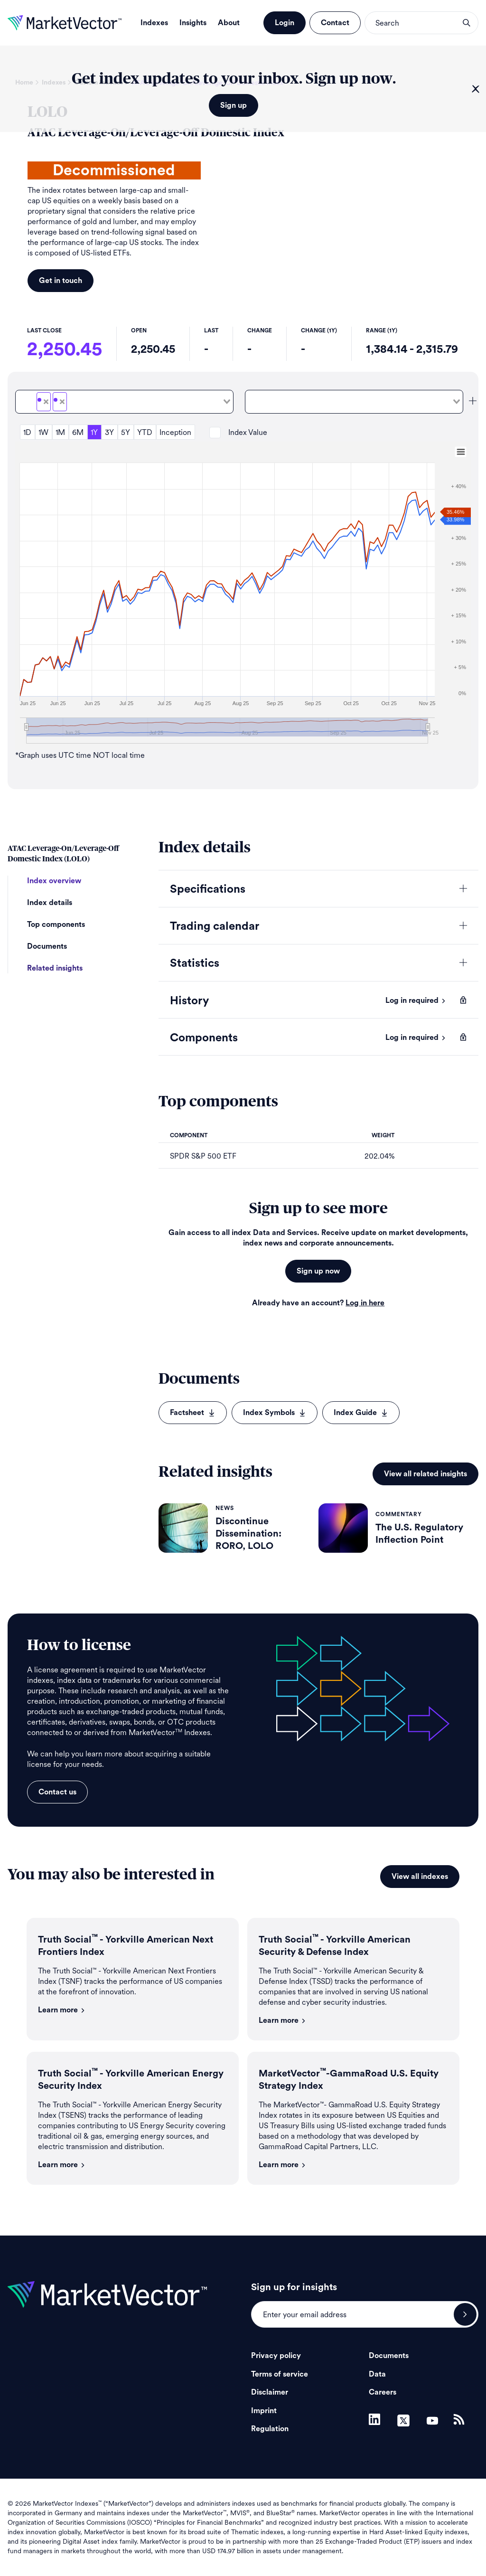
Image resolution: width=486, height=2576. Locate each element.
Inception (175, 432)
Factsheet (192, 1412)
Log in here (365, 1303)
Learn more (61, 2010)
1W (43, 432)
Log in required (415, 1000)
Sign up (233, 105)
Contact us (57, 1792)
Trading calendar (214, 926)
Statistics (194, 963)
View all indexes (420, 1876)
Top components (56, 924)
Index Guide (361, 1412)
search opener (466, 23)
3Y (109, 432)
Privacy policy (276, 2355)
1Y (94, 432)
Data (377, 2374)
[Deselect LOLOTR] (62, 401)
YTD (144, 432)
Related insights (55, 968)
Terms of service (279, 2374)
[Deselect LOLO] (46, 401)
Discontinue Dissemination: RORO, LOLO (248, 1534)
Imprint (264, 2411)
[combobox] (124, 402)
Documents (47, 946)
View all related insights (425, 1474)
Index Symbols (274, 1412)
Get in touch (60, 280)
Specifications (207, 889)
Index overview (54, 881)
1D (27, 432)
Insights (192, 23)
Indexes (154, 23)
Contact (335, 23)
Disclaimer (269, 2392)
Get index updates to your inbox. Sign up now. (234, 78)
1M (60, 432)
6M (78, 432)
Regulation (270, 2429)
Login (284, 23)
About (229, 23)
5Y (125, 432)
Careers (382, 2392)
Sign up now (318, 1271)
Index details (49, 902)
